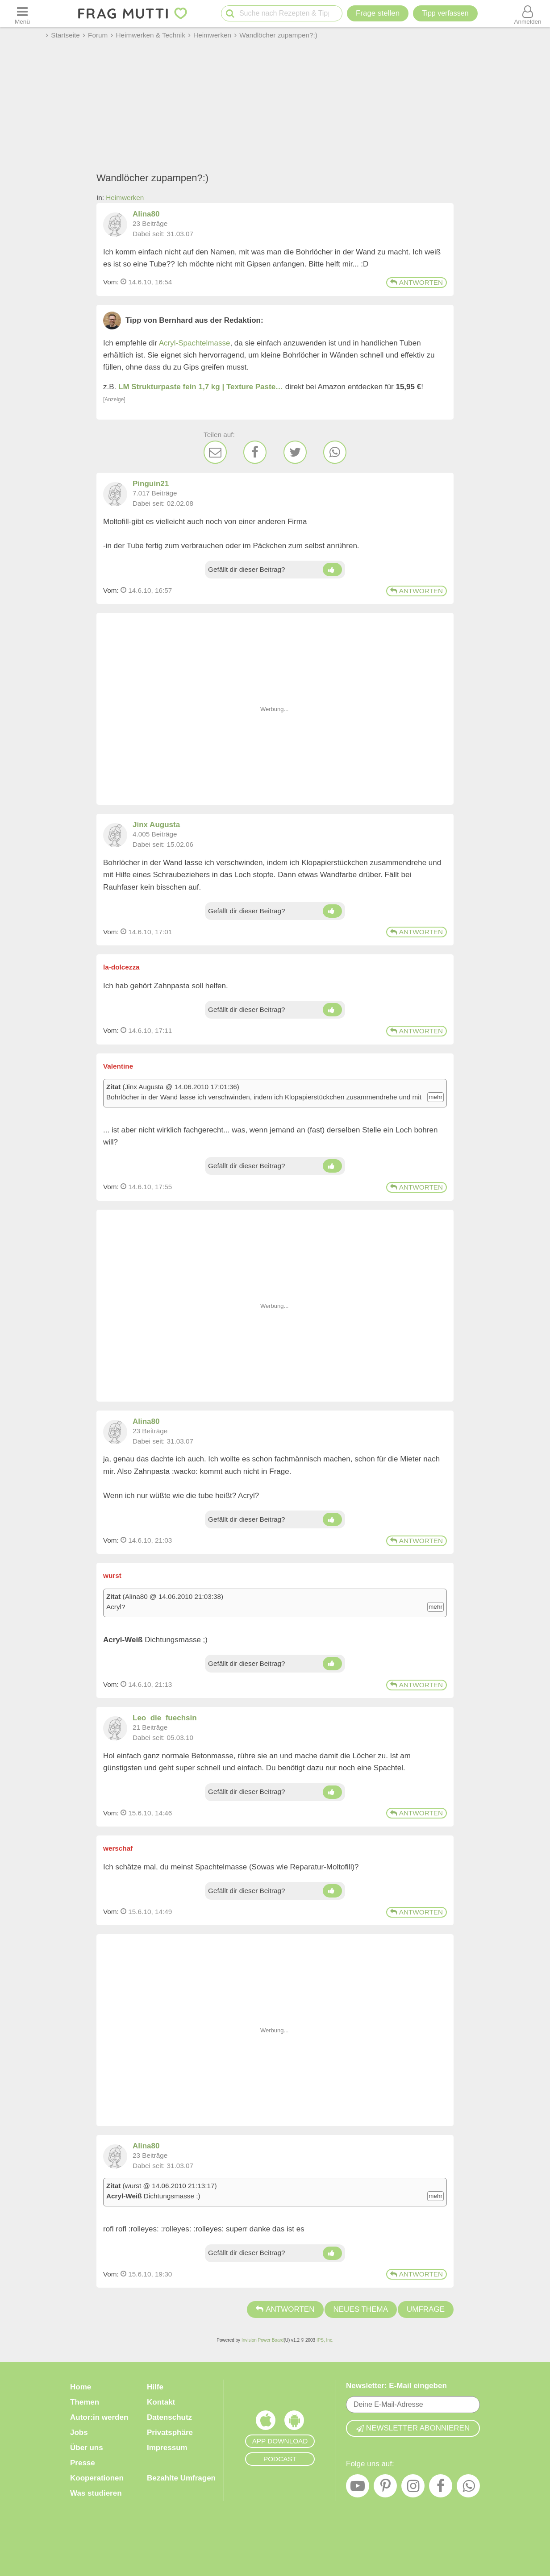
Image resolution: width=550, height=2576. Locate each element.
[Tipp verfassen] (445, 13)
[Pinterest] (385, 2488)
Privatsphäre (170, 2432)
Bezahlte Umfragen (181, 2478)
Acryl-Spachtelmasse (194, 343)
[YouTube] (357, 2488)
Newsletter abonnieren (413, 2428)
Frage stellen (378, 13)
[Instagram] (413, 2488)
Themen (84, 2402)
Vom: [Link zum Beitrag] (111, 282)
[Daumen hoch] (332, 569)
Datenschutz (169, 2417)
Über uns (86, 2447)
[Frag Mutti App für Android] (294, 2422)
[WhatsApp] (334, 452)
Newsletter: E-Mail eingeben (396, 2385)
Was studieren (96, 2493)
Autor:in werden (99, 2417)
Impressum (167, 2447)
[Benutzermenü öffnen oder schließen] (527, 13)
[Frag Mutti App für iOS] (265, 2422)
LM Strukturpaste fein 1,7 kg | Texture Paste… (200, 387)
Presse (82, 2463)
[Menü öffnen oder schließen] (22, 13)
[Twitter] (295, 452)
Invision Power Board (263, 2340)
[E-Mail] (215, 452)
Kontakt (161, 2402)
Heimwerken (125, 197)
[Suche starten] (230, 13)
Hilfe (155, 2387)
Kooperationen (97, 2478)
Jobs (79, 2432)
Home (80, 2387)
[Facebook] (255, 452)
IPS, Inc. (325, 2340)
